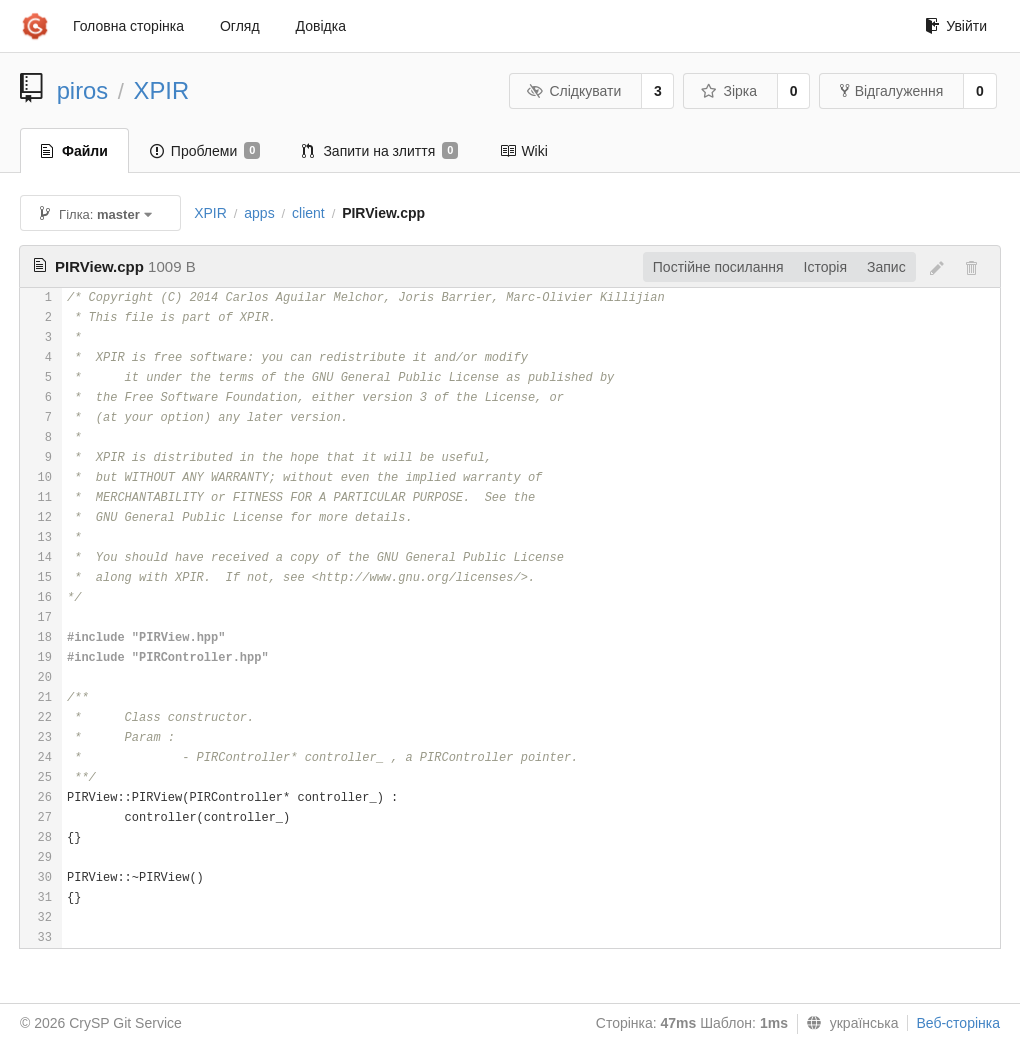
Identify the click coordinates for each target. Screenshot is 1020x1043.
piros (83, 90)
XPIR (162, 90)
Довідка (321, 26)
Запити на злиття (380, 151)
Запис (886, 267)
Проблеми (205, 151)
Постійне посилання (718, 267)
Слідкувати (574, 91)
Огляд (240, 26)
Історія (825, 267)
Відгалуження (892, 91)
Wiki (523, 151)
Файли (74, 151)
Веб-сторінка (958, 1023)
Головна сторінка (128, 26)
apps (259, 213)
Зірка (729, 91)
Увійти (956, 26)
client (308, 213)
